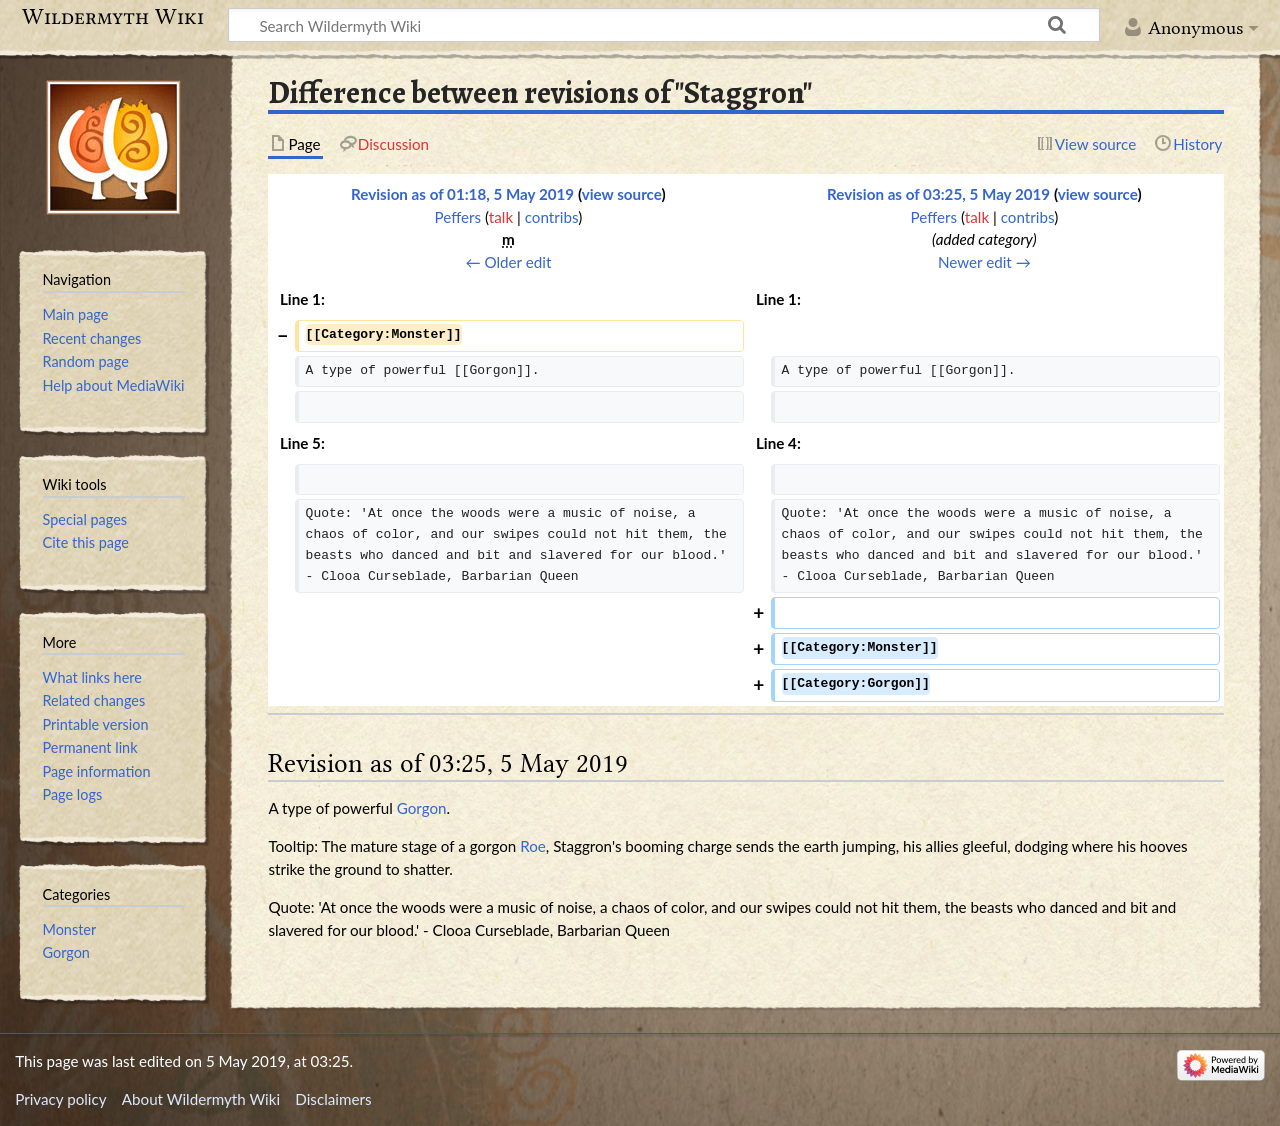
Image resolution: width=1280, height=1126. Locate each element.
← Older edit (508, 262)
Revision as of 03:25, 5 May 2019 (938, 194)
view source (622, 194)
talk (501, 217)
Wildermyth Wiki (113, 17)
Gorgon (422, 808)
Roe (533, 846)
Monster (70, 929)
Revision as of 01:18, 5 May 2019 (462, 194)
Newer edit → (984, 262)
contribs (551, 217)
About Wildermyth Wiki (201, 1099)
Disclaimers (333, 1099)
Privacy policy (60, 1099)
